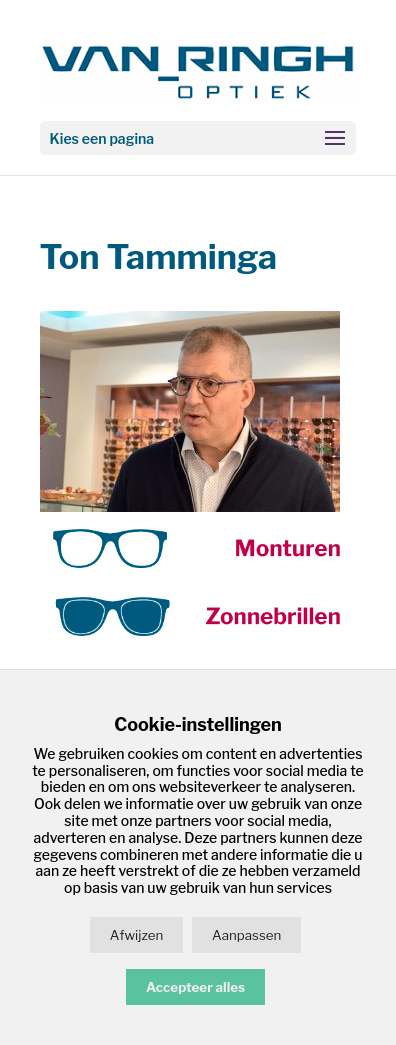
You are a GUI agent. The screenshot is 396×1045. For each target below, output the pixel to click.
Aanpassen (246, 935)
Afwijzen (136, 935)
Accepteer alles (195, 987)
